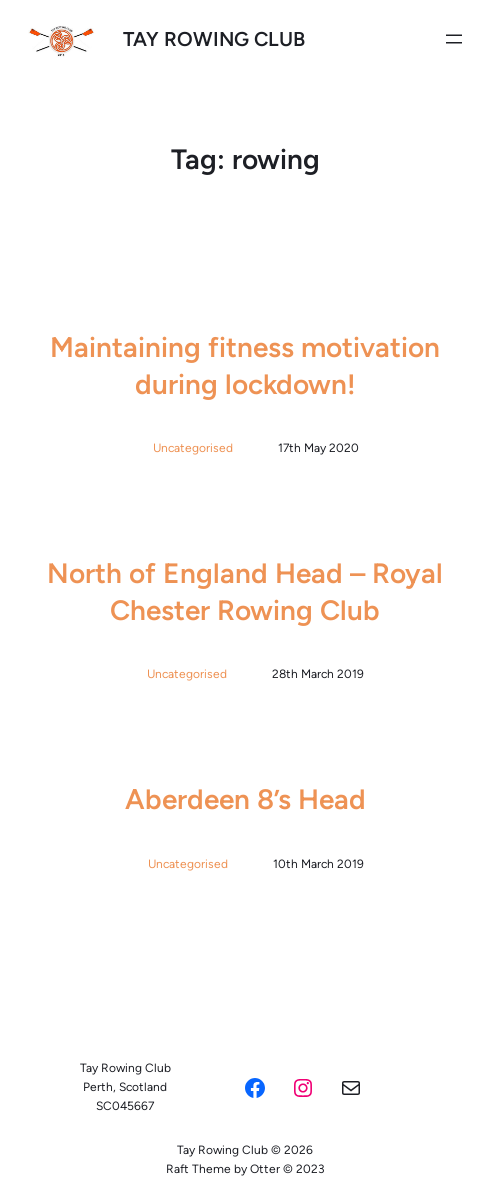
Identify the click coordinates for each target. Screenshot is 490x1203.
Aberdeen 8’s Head (245, 799)
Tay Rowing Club (214, 39)
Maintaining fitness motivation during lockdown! (245, 365)
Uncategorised (193, 448)
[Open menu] (454, 39)
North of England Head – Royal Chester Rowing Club (245, 591)
